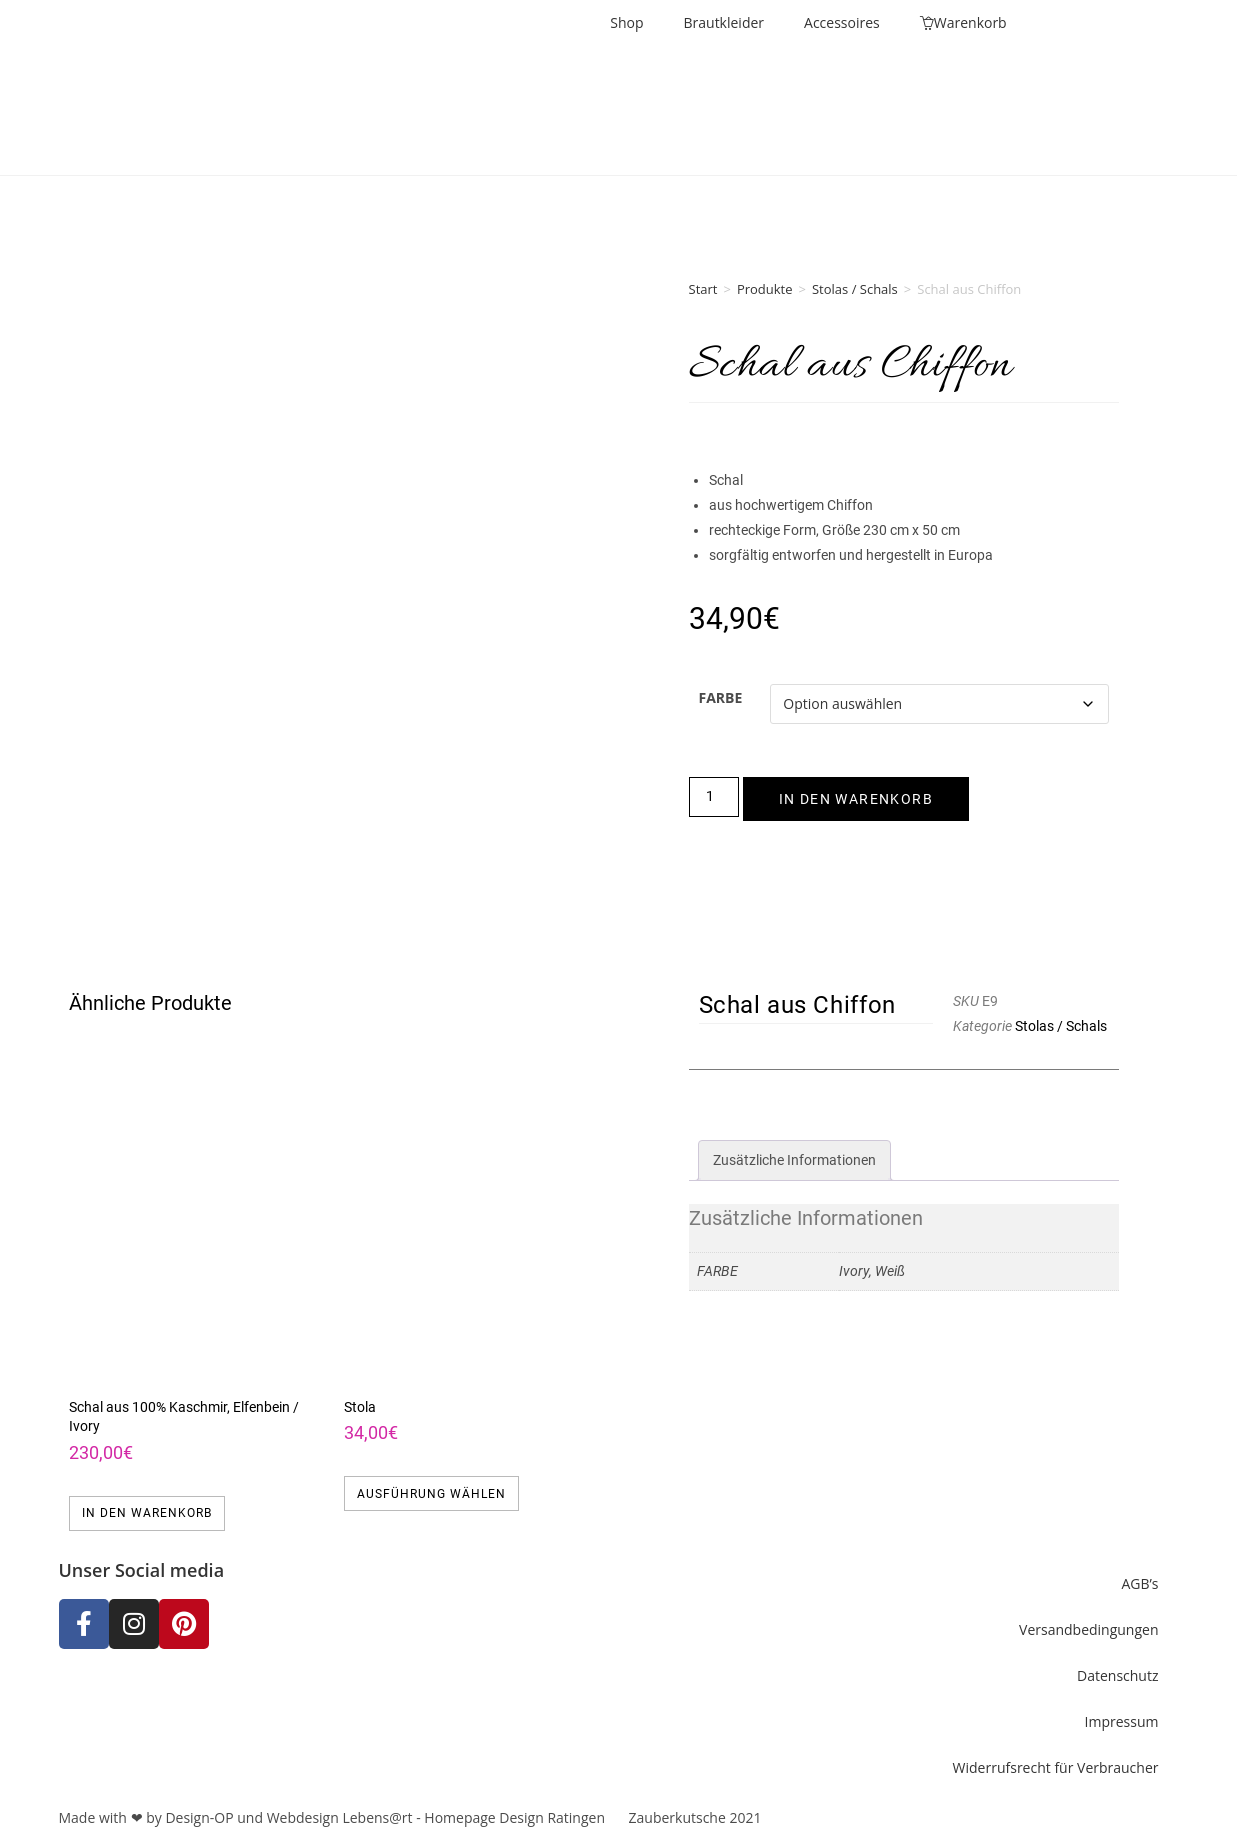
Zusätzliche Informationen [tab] (794, 1160)
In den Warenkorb (856, 799)
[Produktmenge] (714, 797)
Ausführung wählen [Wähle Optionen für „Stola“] (431, 1494)
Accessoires (842, 22)
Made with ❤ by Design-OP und (163, 1817)
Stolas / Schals (855, 289)
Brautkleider (724, 22)
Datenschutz (1117, 1675)
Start (703, 289)
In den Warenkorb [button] (147, 1513)
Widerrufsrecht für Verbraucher (1056, 1767)
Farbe (721, 697)
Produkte (765, 289)
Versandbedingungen (1088, 1629)
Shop (626, 22)
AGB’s (1139, 1583)
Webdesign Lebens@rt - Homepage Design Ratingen (436, 1817)
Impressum (1122, 1721)
